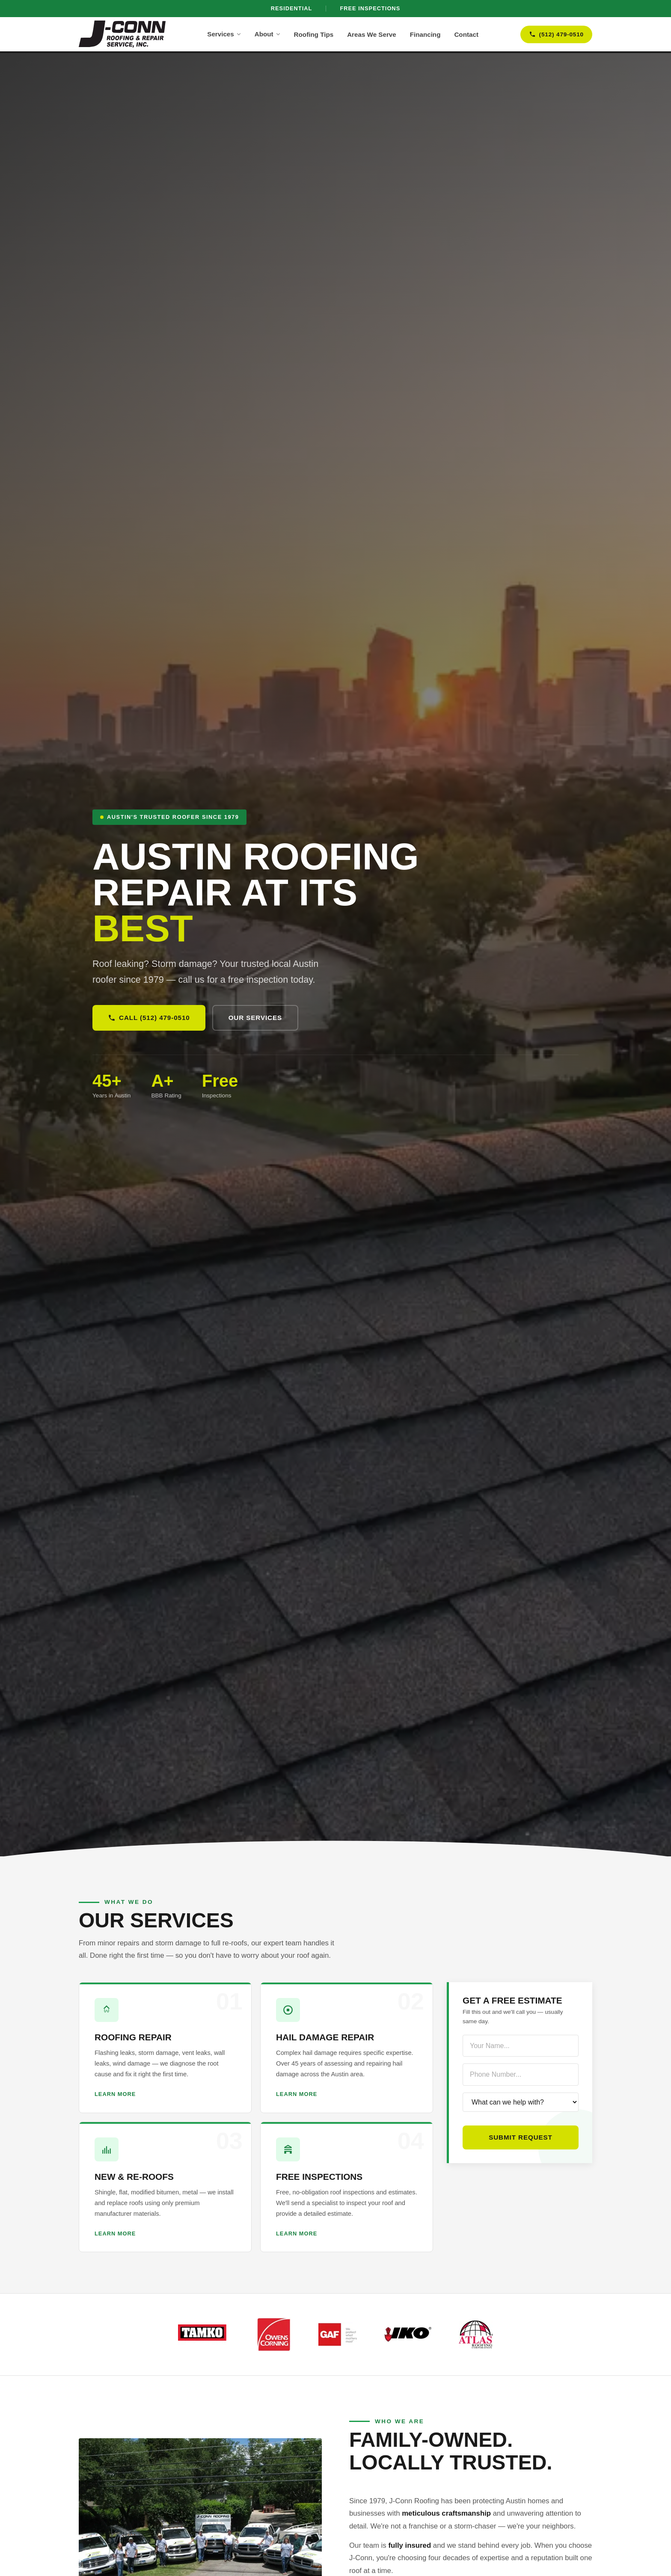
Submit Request (520, 2137)
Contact (466, 34)
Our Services (255, 1017)
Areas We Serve (371, 34)
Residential (291, 8)
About (267, 34)
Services (224, 34)
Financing (425, 34)
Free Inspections (370, 8)
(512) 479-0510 (556, 34)
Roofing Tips (314, 34)
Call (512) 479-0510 (149, 1018)
